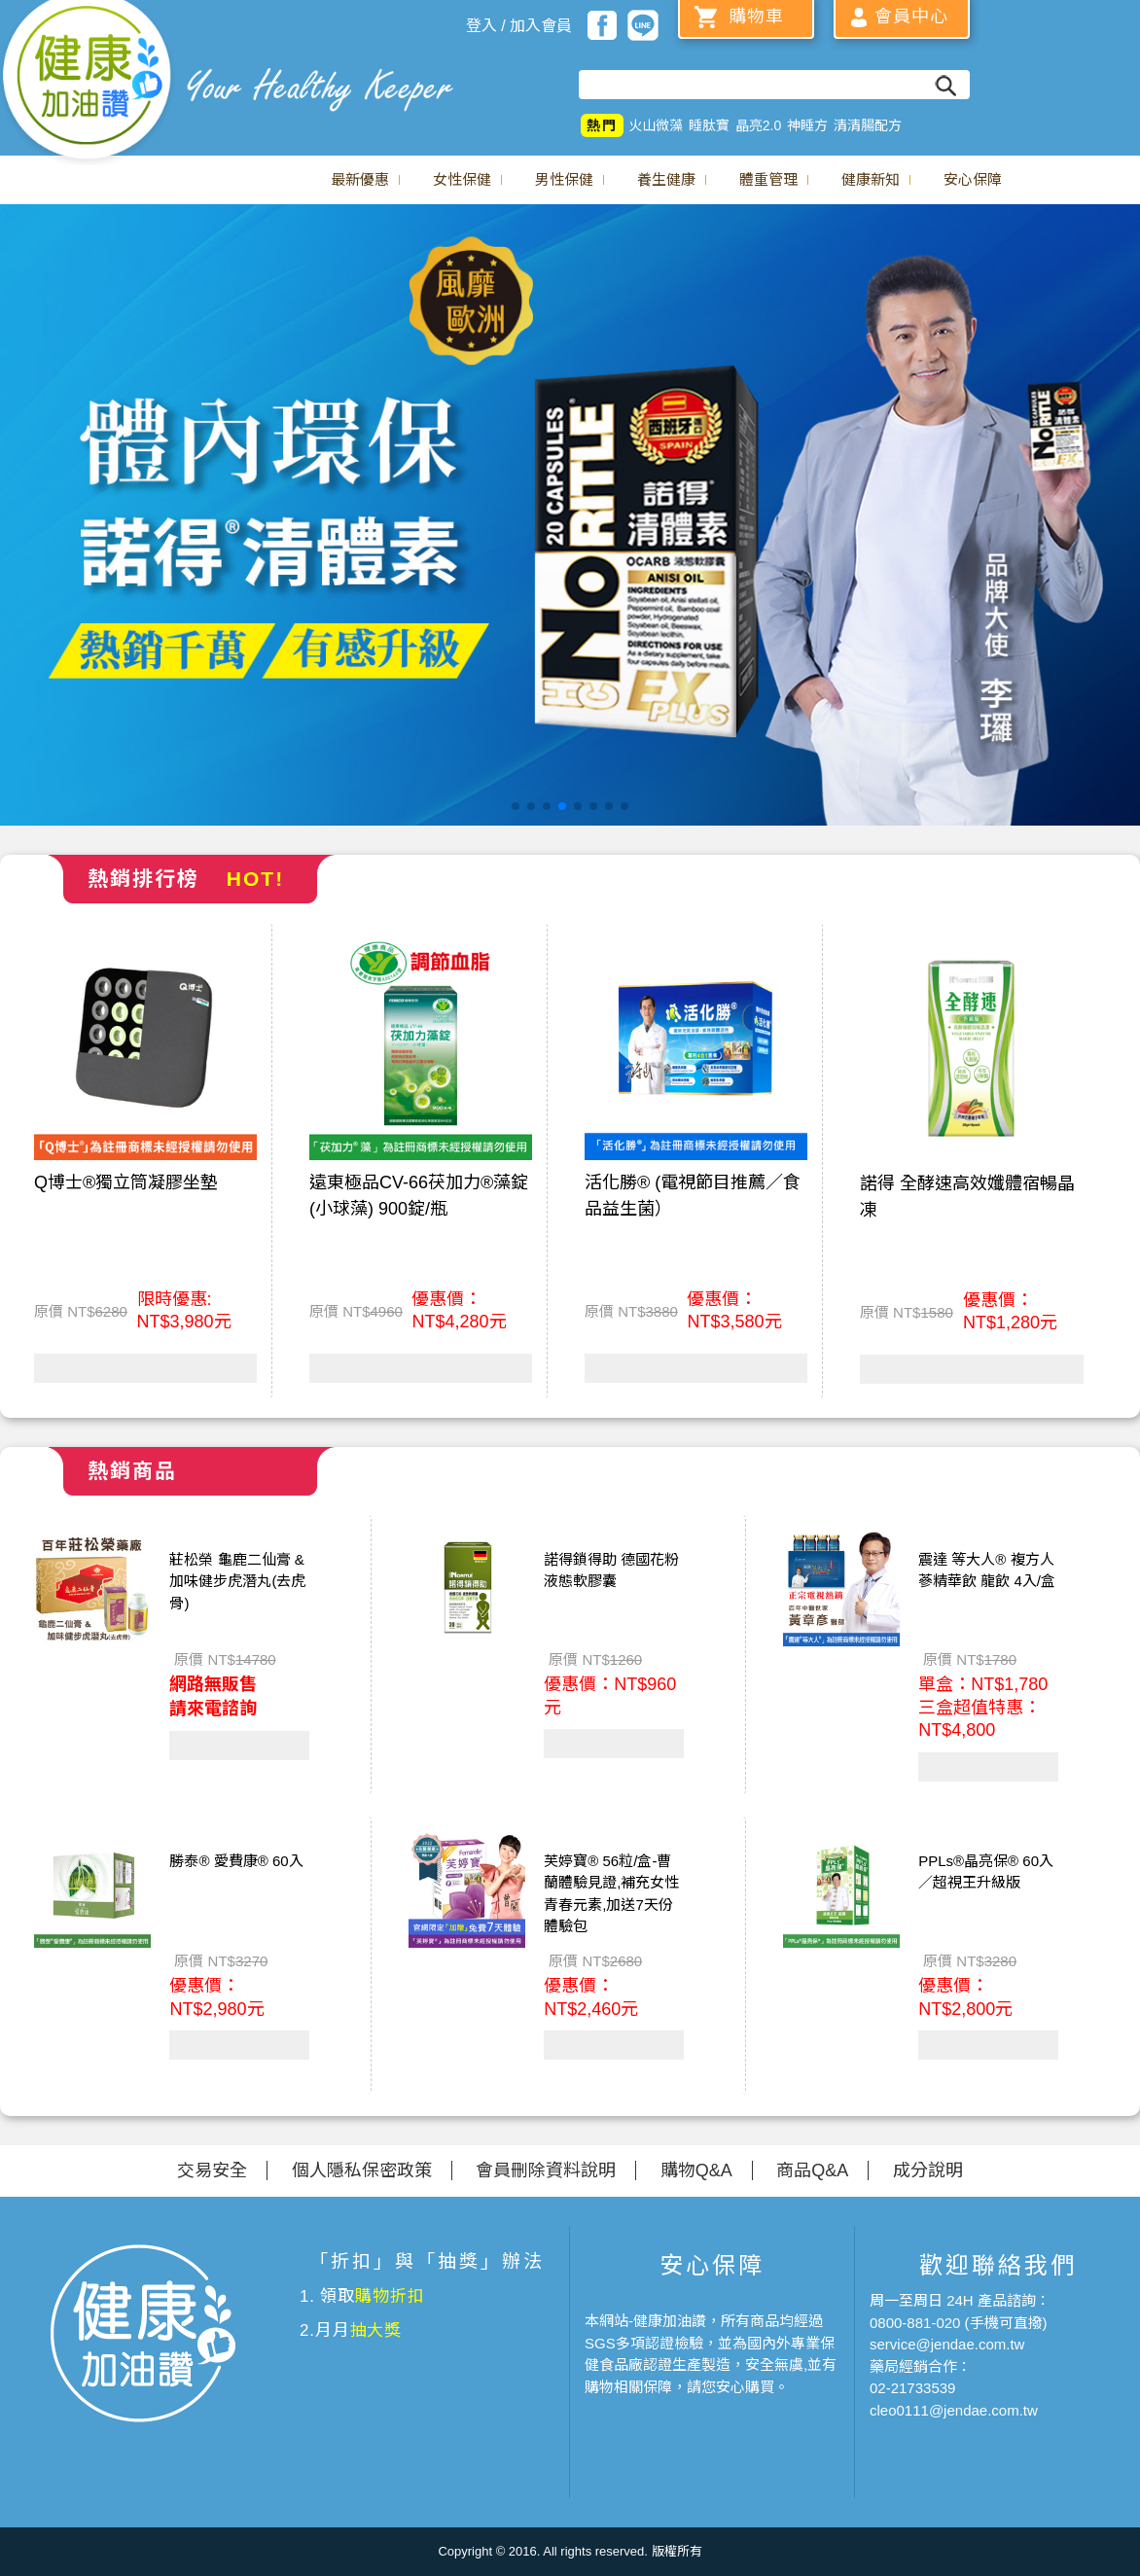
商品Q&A (812, 2170)
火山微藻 (655, 125)
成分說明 (928, 2170)
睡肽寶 (709, 125)
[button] (515, 806)
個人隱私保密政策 (362, 2170)
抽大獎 (376, 2330)
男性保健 (564, 179)
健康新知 (870, 179)
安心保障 (973, 179)
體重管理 (768, 179)
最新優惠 (360, 179)
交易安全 (212, 2170)
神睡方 (807, 125)
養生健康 (666, 179)
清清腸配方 (868, 125)
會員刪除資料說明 (546, 2170)
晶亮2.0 (758, 125)
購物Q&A (696, 2170)
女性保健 (462, 179)
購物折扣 (389, 2296)
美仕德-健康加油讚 (87, 82)
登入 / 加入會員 (519, 26)
